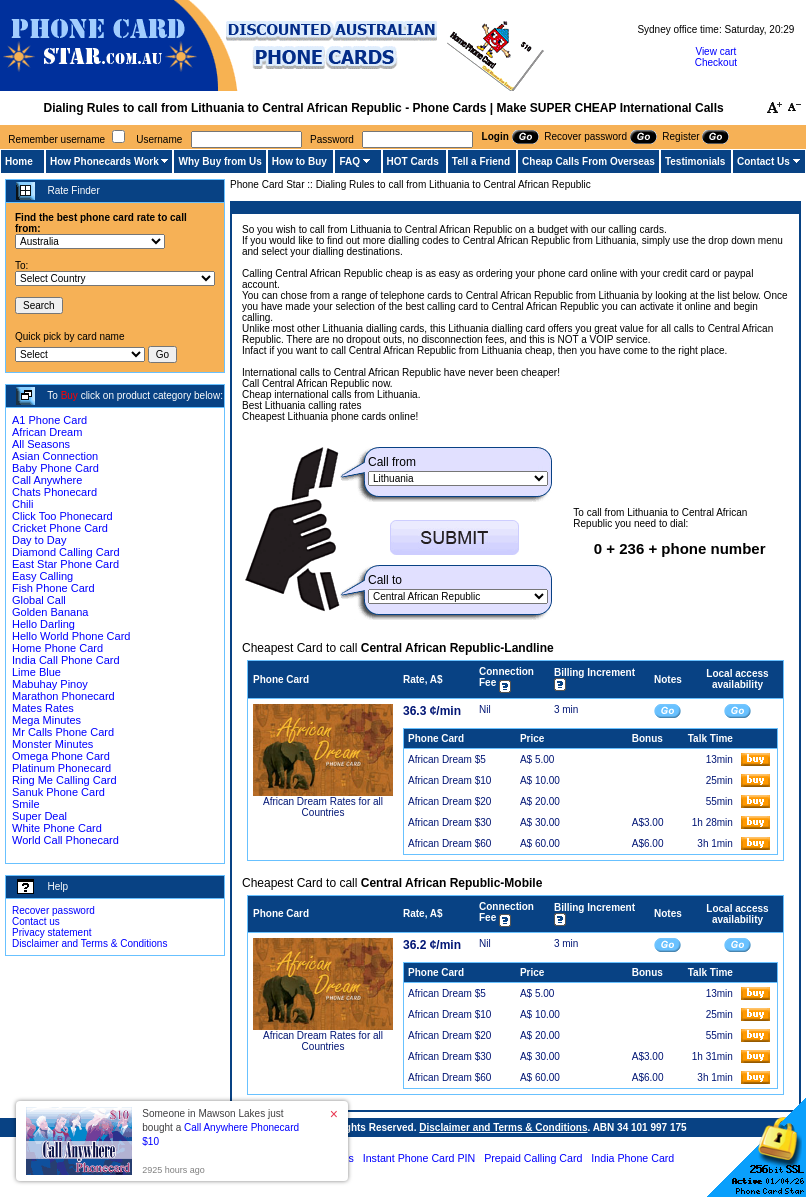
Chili (22, 504)
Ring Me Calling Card (64, 780)
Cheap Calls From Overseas (588, 161)
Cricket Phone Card (60, 528)
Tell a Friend (481, 161)
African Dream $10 (449, 780)
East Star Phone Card (65, 564)
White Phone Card (57, 828)
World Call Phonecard (65, 840)
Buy (69, 395)
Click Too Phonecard (62, 516)
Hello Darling (43, 624)
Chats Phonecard (54, 492)
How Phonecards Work (104, 161)
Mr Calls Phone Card (63, 732)
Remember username (56, 139)
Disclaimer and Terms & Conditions (89, 943)
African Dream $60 (449, 843)
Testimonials (695, 161)
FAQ (349, 161)
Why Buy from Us (219, 161)
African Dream (47, 432)
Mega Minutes (46, 720)
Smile (26, 804)
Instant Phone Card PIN (419, 1158)
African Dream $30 (449, 822)
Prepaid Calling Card (533, 1158)
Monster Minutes (52, 744)
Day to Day (39, 540)
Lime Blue (36, 672)
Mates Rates (43, 708)
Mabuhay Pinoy (50, 684)
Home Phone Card (57, 648)
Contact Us (763, 161)
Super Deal (39, 816)
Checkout (716, 62)
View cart (715, 51)
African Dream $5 (447, 759)
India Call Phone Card (66, 660)
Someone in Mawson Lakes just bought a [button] (220, 1127)
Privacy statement (51, 932)
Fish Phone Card (53, 588)
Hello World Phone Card (71, 636)
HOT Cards (413, 161)
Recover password (53, 910)
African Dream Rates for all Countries (323, 807)
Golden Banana (50, 612)
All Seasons (41, 444)
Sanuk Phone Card (58, 792)
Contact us (36, 921)
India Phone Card (632, 1158)
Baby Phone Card (55, 468)
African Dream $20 (449, 801)
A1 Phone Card (49, 420)
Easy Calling (42, 576)
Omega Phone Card (61, 756)
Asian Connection (55, 456)
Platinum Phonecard (61, 768)
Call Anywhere (47, 480)
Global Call (39, 600)
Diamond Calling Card (66, 552)
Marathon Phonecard (63, 696)
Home (19, 161)
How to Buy (299, 161)
